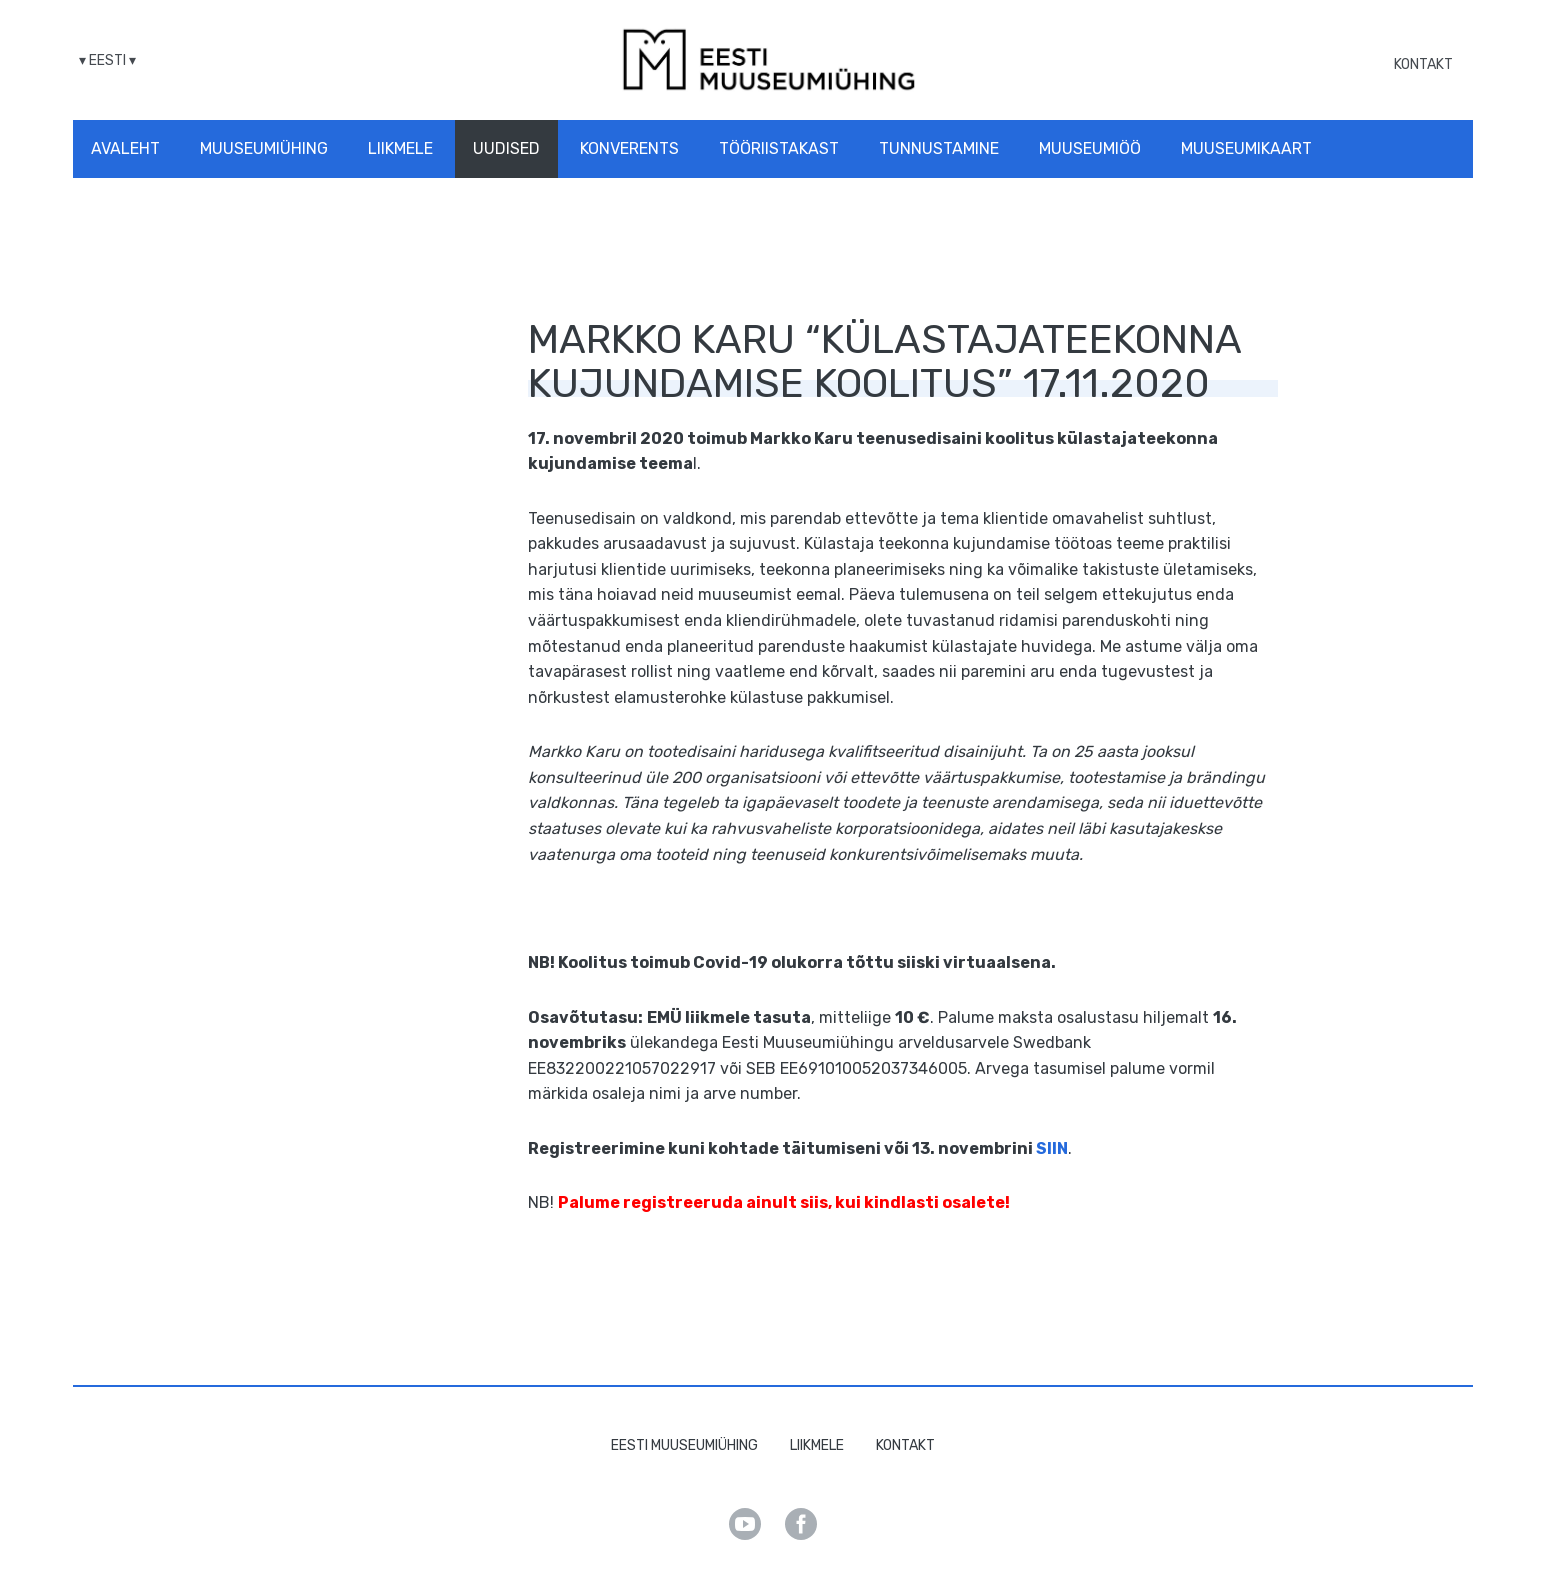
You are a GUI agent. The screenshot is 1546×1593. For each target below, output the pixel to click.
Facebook (801, 1524)
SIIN (1052, 1148)
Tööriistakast (779, 148)
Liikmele (400, 148)
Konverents (629, 148)
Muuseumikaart (1246, 148)
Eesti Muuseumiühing (684, 1445)
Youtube (745, 1524)
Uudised (506, 148)
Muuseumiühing (264, 148)
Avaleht (125, 148)
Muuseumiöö (1090, 148)
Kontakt (1423, 64)
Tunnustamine (939, 148)
